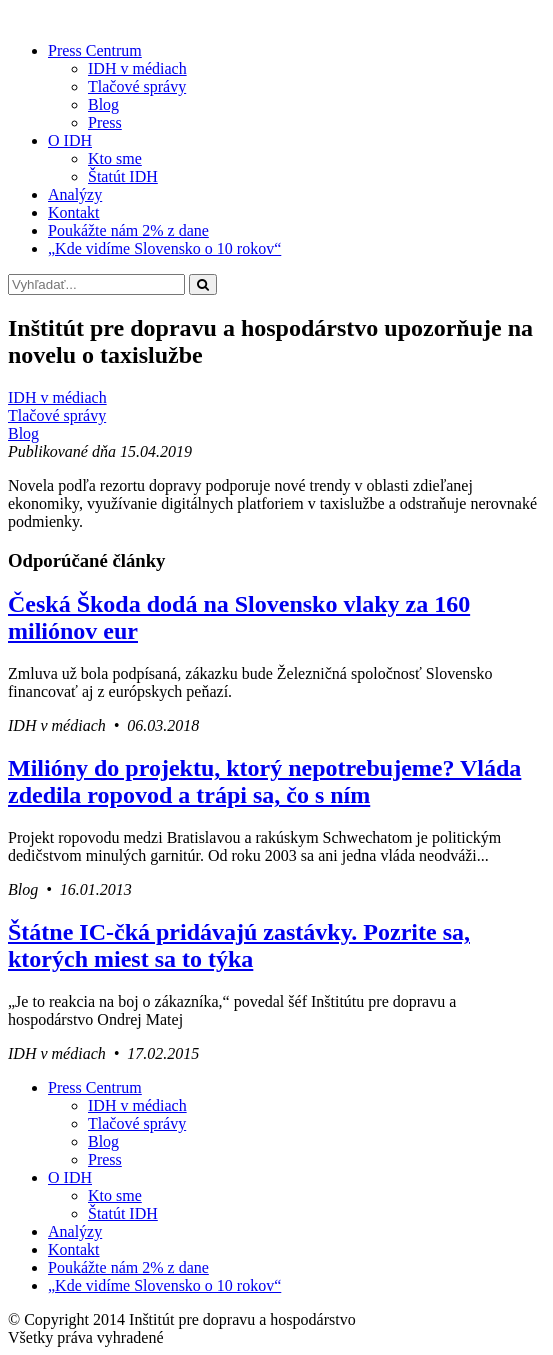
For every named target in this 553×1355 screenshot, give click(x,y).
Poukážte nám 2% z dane (128, 230)
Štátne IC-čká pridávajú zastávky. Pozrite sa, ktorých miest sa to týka (239, 945)
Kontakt (74, 212)
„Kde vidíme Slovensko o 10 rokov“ (164, 248)
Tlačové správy (137, 86)
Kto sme (115, 158)
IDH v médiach (137, 68)
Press (105, 122)
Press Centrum (95, 50)
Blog (103, 104)
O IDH (70, 140)
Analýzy (75, 194)
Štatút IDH (123, 176)
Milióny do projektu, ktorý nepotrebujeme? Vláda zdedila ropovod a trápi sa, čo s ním (264, 781)
